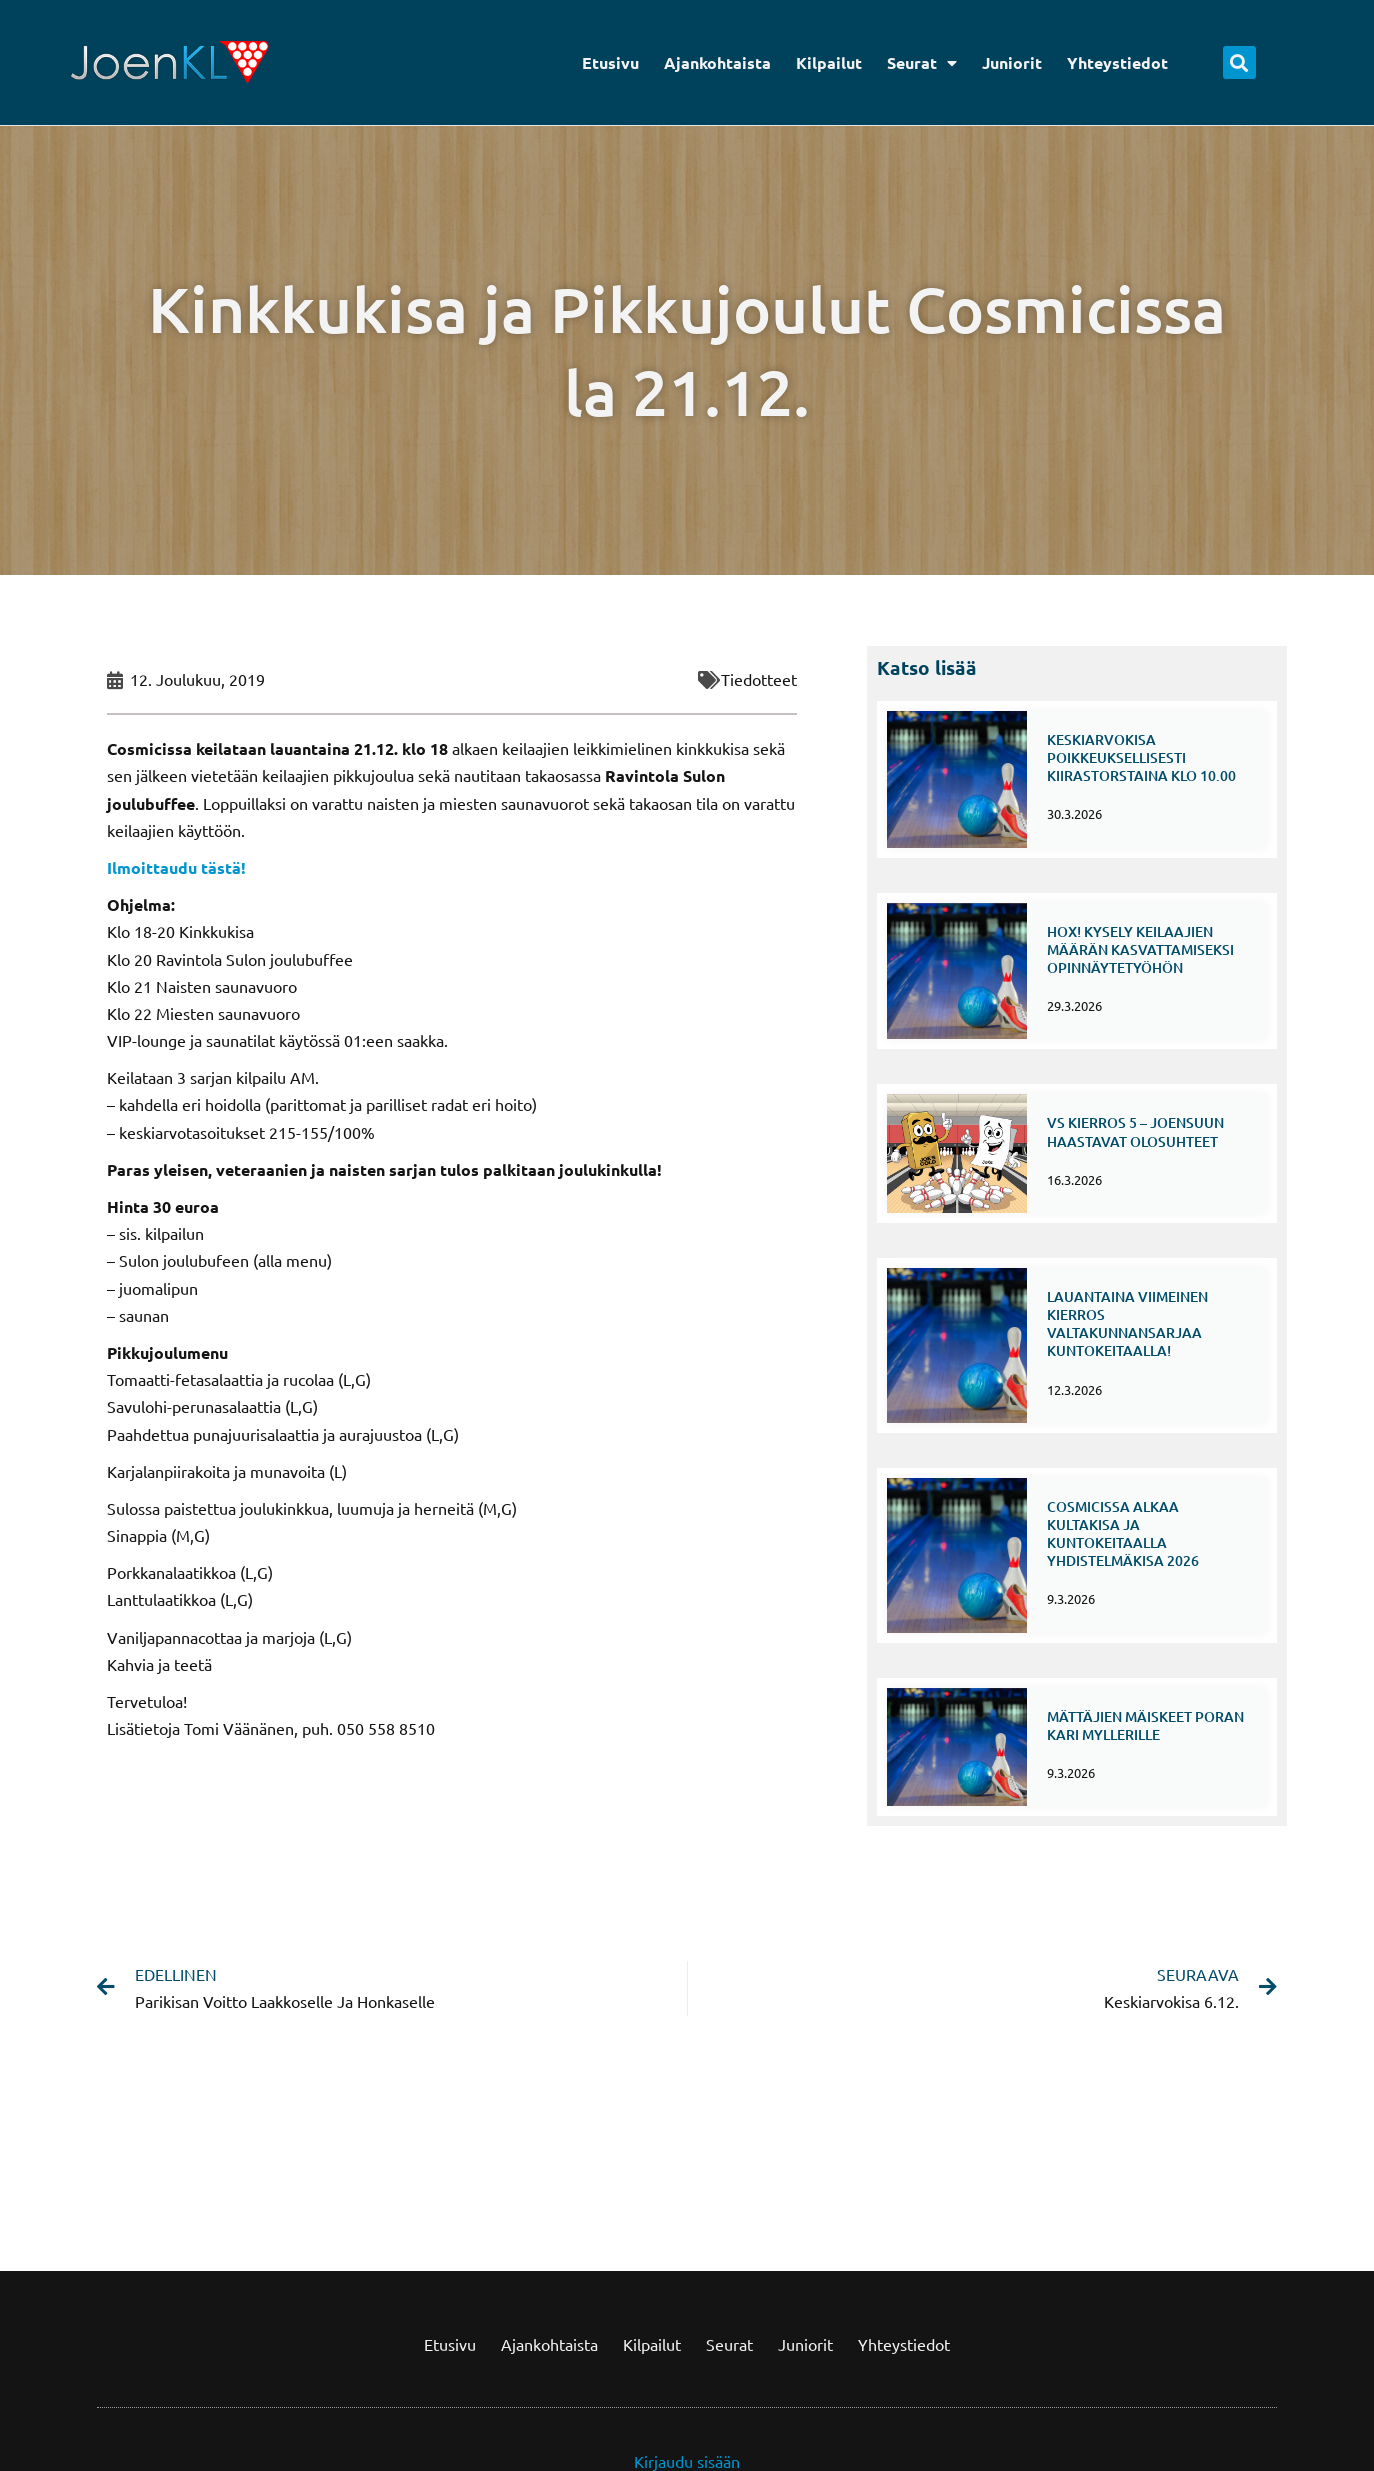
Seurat (922, 63)
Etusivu (610, 62)
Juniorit (1012, 62)
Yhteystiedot (1117, 62)
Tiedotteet (759, 679)
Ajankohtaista (717, 62)
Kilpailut (829, 62)
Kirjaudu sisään (687, 2407)
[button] (1239, 62)
